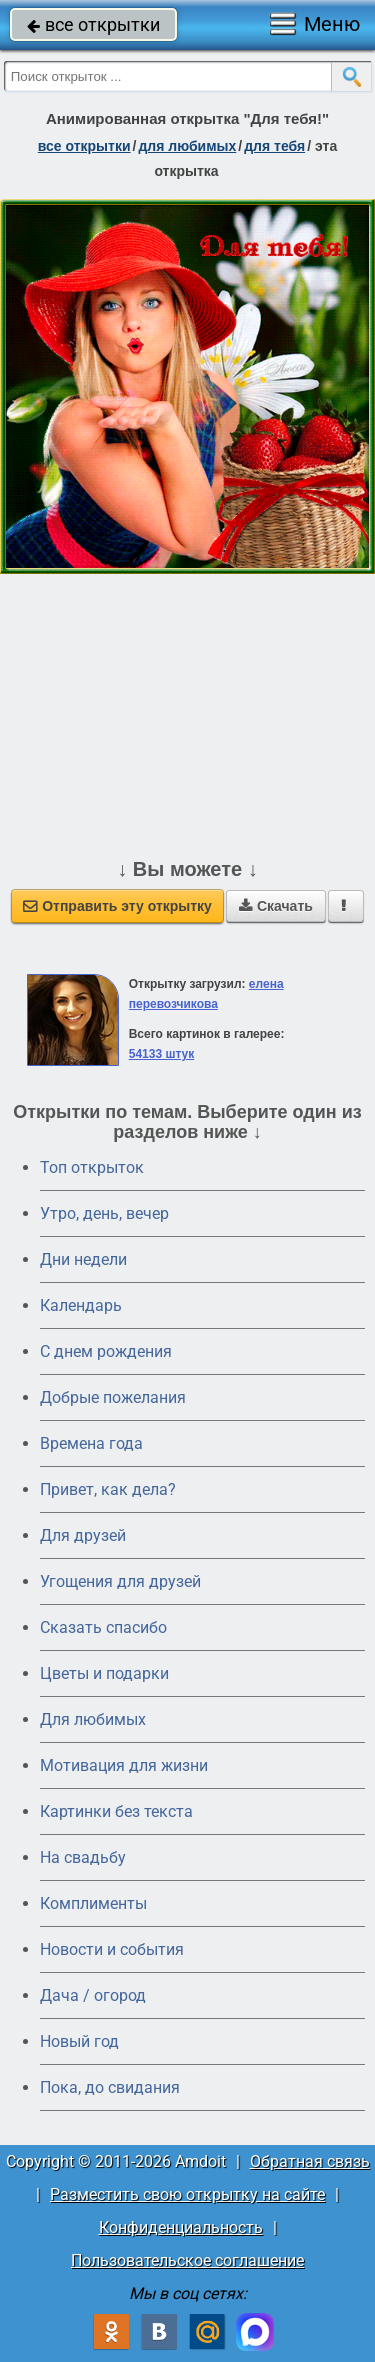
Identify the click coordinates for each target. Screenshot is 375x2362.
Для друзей (83, 1535)
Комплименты (93, 1903)
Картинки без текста (116, 1811)
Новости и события (112, 1949)
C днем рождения (106, 1351)
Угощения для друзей (120, 1581)
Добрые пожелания (113, 1397)
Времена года (91, 1443)
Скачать (276, 906)
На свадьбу (83, 1857)
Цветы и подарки (104, 1673)
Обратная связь (310, 2161)
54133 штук (162, 1054)
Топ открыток (92, 1167)
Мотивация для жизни (124, 1765)
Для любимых (93, 1719)
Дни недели (83, 1259)
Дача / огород (93, 1995)
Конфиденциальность (181, 2227)
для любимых (187, 146)
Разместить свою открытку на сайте (187, 2194)
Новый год (79, 2041)
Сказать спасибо (103, 1627)
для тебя (274, 146)
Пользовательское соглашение (187, 2260)
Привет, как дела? (108, 1489)
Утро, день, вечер (104, 1213)
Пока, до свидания (110, 2087)
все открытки (93, 24)
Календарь (81, 1305)
